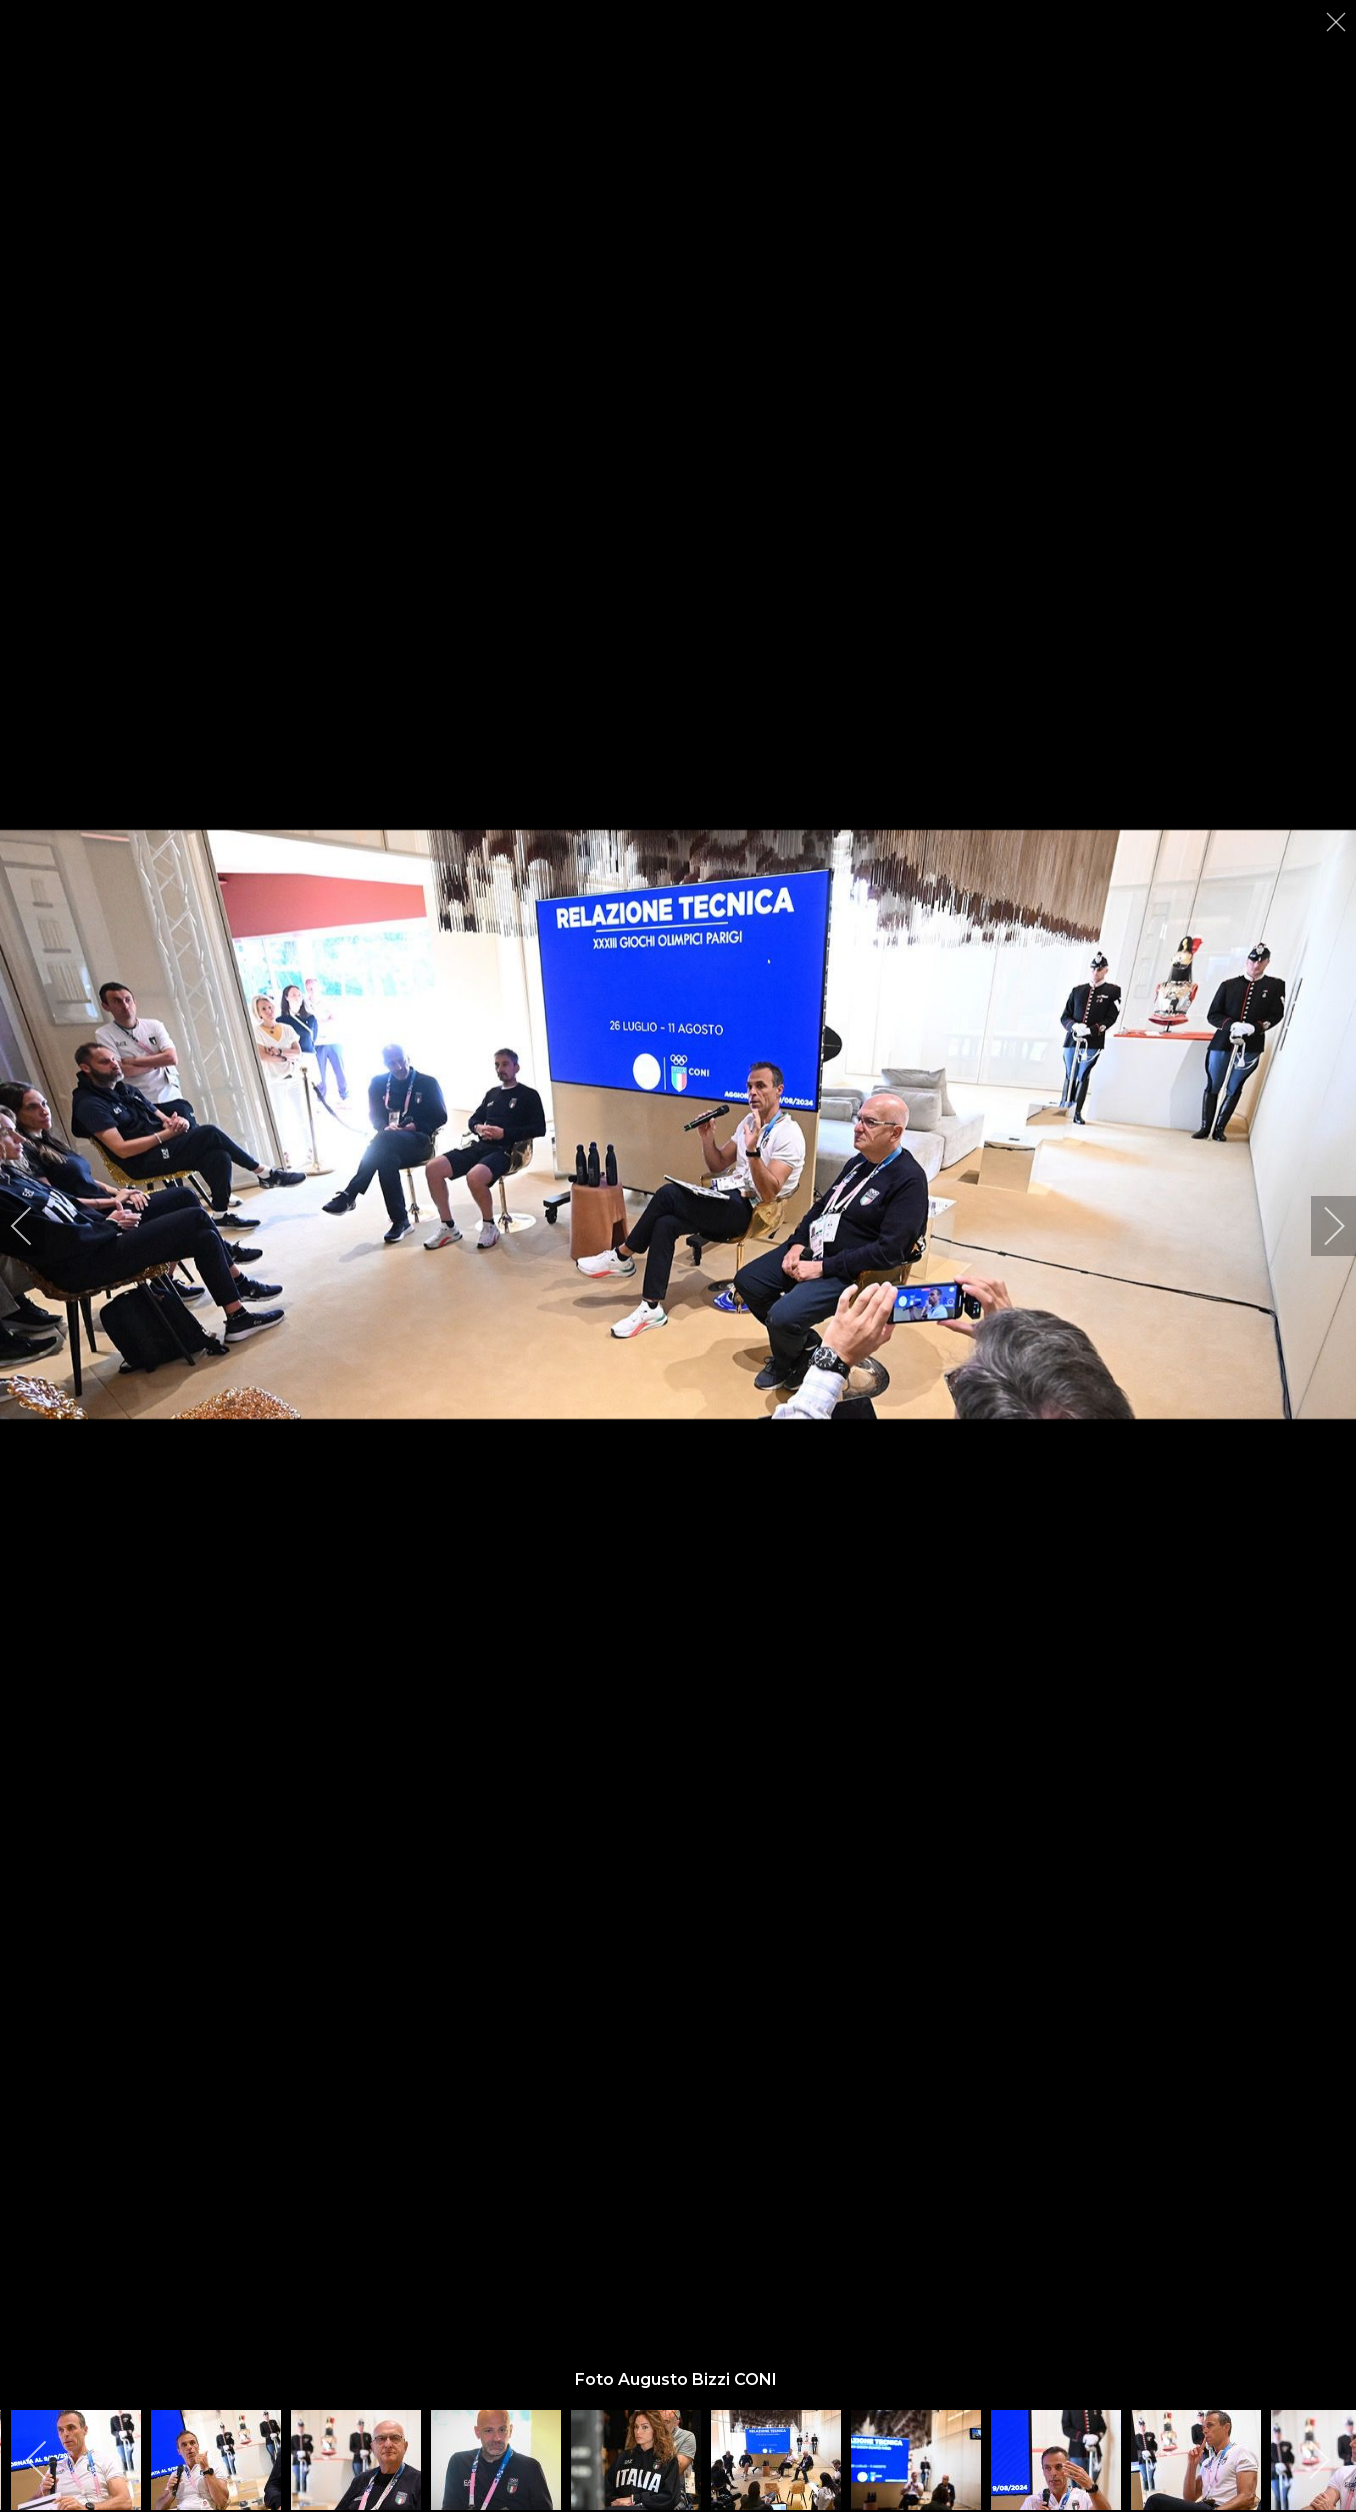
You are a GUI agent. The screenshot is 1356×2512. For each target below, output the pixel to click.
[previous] (35, 1226)
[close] (1338, 22)
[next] (1321, 1226)
